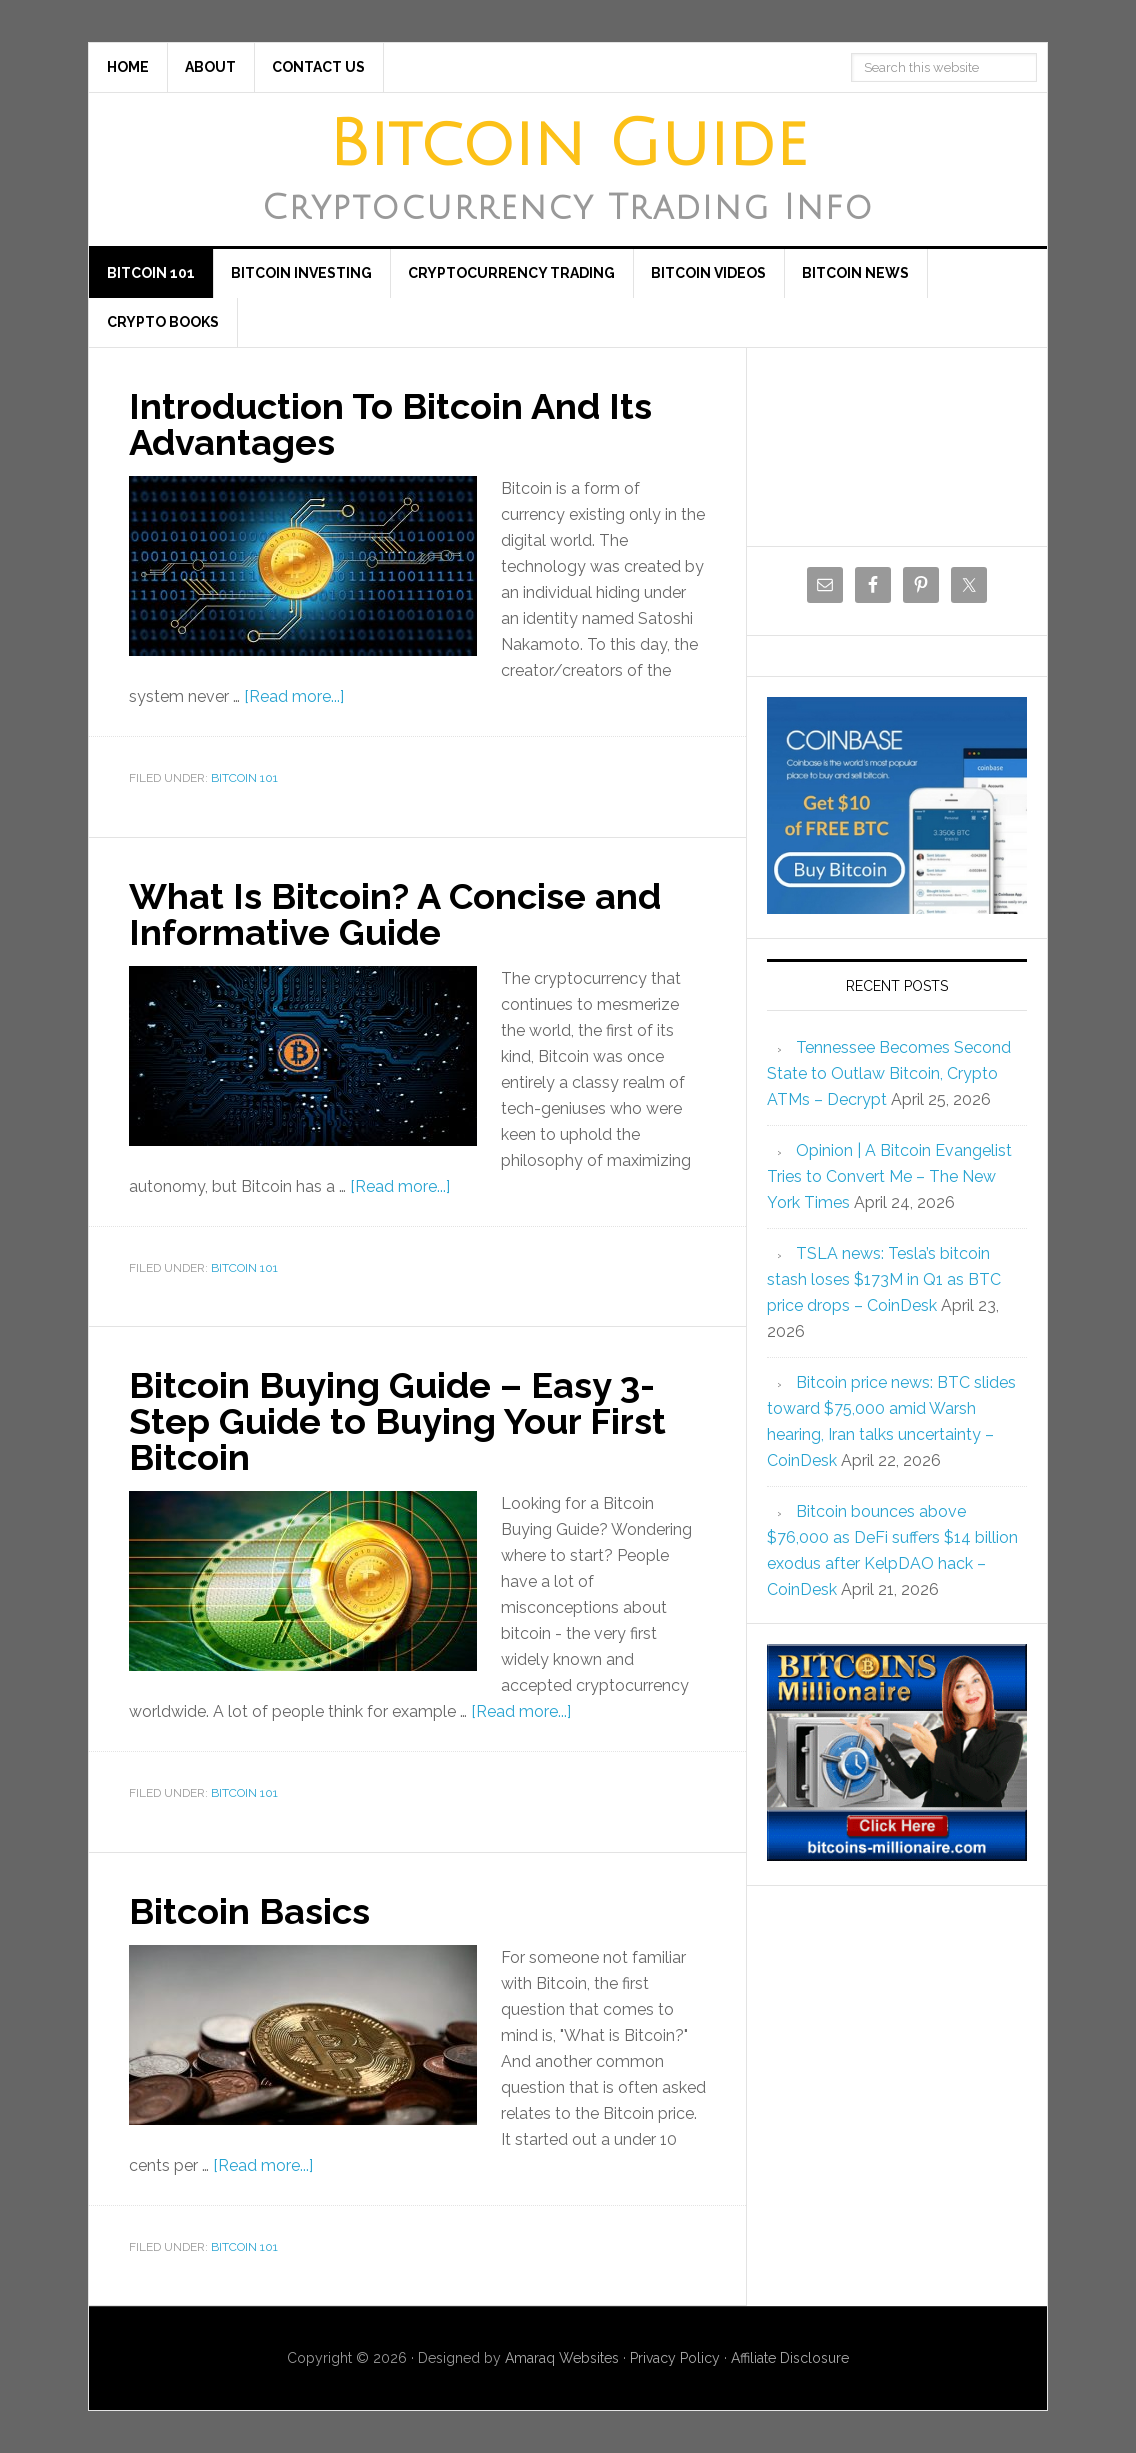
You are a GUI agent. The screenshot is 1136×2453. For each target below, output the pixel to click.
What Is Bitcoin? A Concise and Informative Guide (395, 914)
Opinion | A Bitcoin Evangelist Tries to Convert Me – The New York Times (889, 1176)
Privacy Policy (675, 2358)
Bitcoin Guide (568, 145)
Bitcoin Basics (249, 1911)
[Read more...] (294, 696)
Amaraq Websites (562, 2358)
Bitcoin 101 (244, 778)
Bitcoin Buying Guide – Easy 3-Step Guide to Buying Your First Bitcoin (397, 1421)
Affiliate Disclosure (790, 2358)
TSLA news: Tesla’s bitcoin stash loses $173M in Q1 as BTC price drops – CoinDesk (884, 1279)
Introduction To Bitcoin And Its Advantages (390, 424)
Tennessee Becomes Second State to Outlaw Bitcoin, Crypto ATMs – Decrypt (889, 1073)
